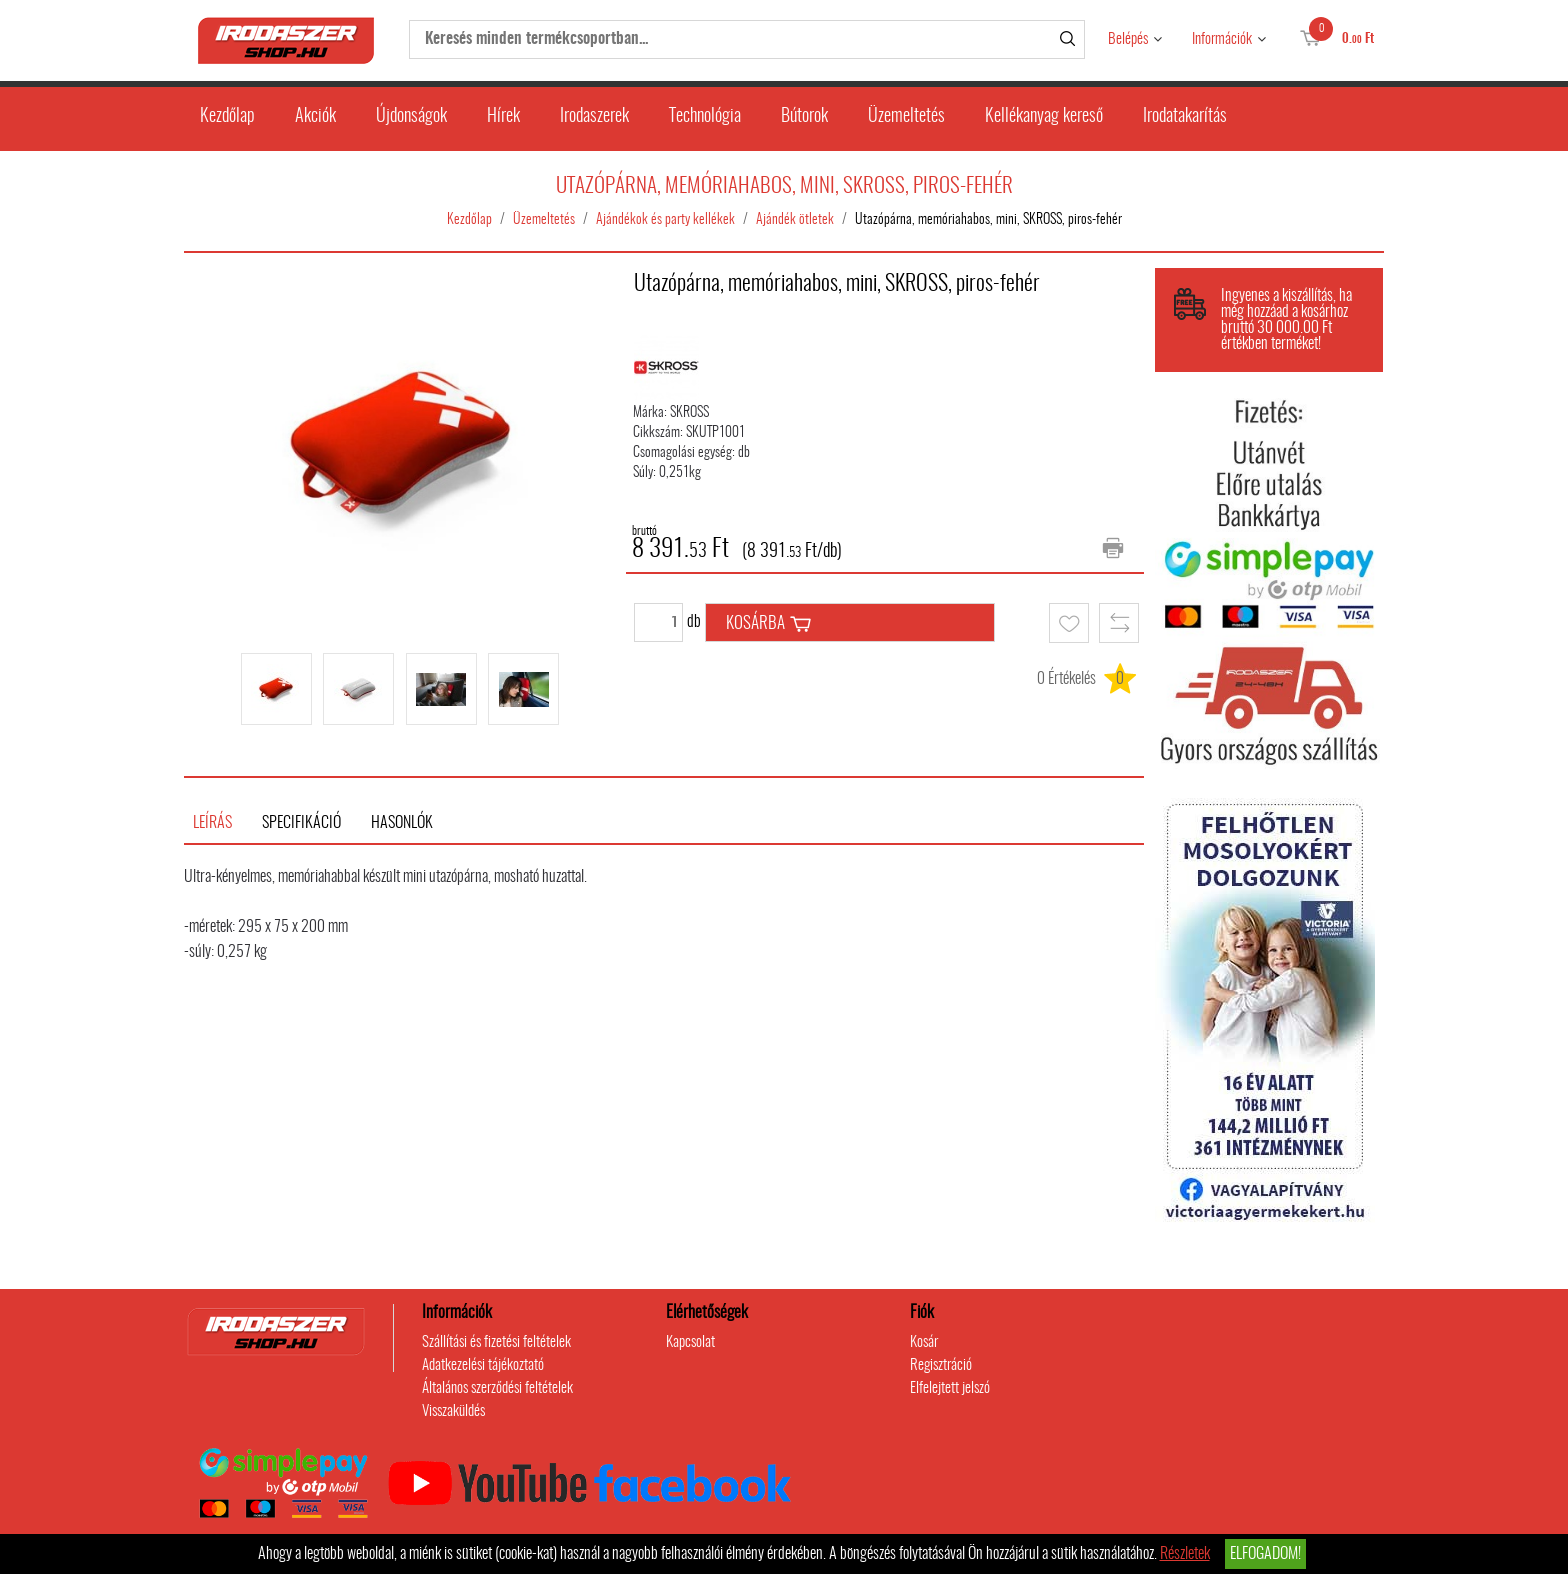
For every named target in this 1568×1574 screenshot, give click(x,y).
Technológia (705, 117)
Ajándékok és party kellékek (665, 220)
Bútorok (804, 117)
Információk (1222, 39)
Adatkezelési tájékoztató (483, 1365)
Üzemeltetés (906, 117)
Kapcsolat (690, 1342)
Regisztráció (941, 1365)
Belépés (1128, 39)
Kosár (924, 1342)
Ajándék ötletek (795, 220)
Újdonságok (411, 117)
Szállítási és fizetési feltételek (496, 1342)
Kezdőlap (227, 117)
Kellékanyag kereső (1044, 117)
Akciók (315, 117)
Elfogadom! (1265, 1554)
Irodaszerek (594, 117)
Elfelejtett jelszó (950, 1388)
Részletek (1185, 1554)
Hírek (503, 117)
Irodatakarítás (1185, 117)
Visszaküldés (453, 1411)
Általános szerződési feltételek (497, 1388)
